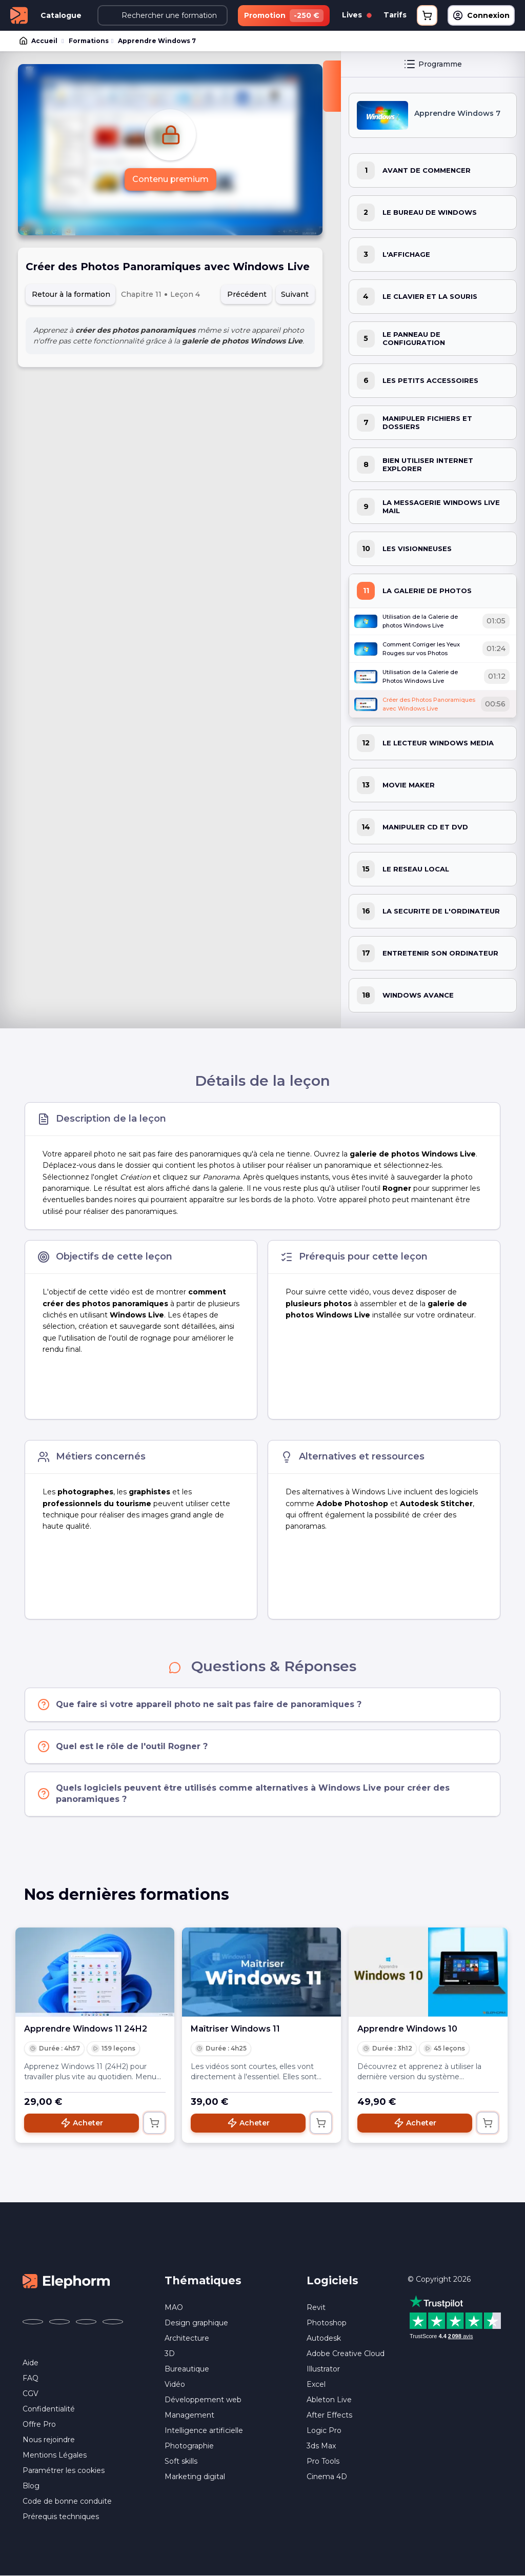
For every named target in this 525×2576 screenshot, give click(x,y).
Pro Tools (323, 2461)
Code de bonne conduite (67, 2501)
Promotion (284, 15)
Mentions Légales (55, 2455)
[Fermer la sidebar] (332, 86)
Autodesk (324, 2338)
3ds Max (321, 2445)
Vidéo (175, 2384)
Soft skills (181, 2461)
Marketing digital (195, 2476)
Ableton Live (329, 2399)
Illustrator (323, 2369)
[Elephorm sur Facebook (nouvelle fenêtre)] (33, 2321)
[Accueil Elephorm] (66, 2280)
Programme (432, 64)
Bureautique (187, 2369)
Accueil (39, 41)
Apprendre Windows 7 (157, 41)
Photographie (189, 2445)
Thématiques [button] (203, 2280)
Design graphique (196, 2322)
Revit (316, 2307)
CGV (30, 2393)
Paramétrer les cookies (64, 2470)
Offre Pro (39, 2424)
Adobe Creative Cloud (346, 2353)
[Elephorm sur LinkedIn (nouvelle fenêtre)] (113, 2321)
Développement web (203, 2399)
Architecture (187, 2338)
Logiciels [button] (332, 2280)
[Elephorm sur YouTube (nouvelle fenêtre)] (86, 2321)
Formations (89, 41)
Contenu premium (170, 179)
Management (189, 2415)
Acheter (81, 2123)
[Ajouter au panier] (154, 2123)
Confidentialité (49, 2408)
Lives (356, 14)
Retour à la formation (71, 294)
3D (170, 2353)
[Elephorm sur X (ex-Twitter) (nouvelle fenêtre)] (59, 2321)
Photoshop (327, 2322)
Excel (316, 2384)
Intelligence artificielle (204, 2430)
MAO (174, 2307)
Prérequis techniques (61, 2516)
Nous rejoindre (49, 2439)
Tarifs (395, 14)
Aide (30, 2362)
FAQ (30, 2378)
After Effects (329, 2415)
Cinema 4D (327, 2476)
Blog (31, 2485)
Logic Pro (324, 2430)
